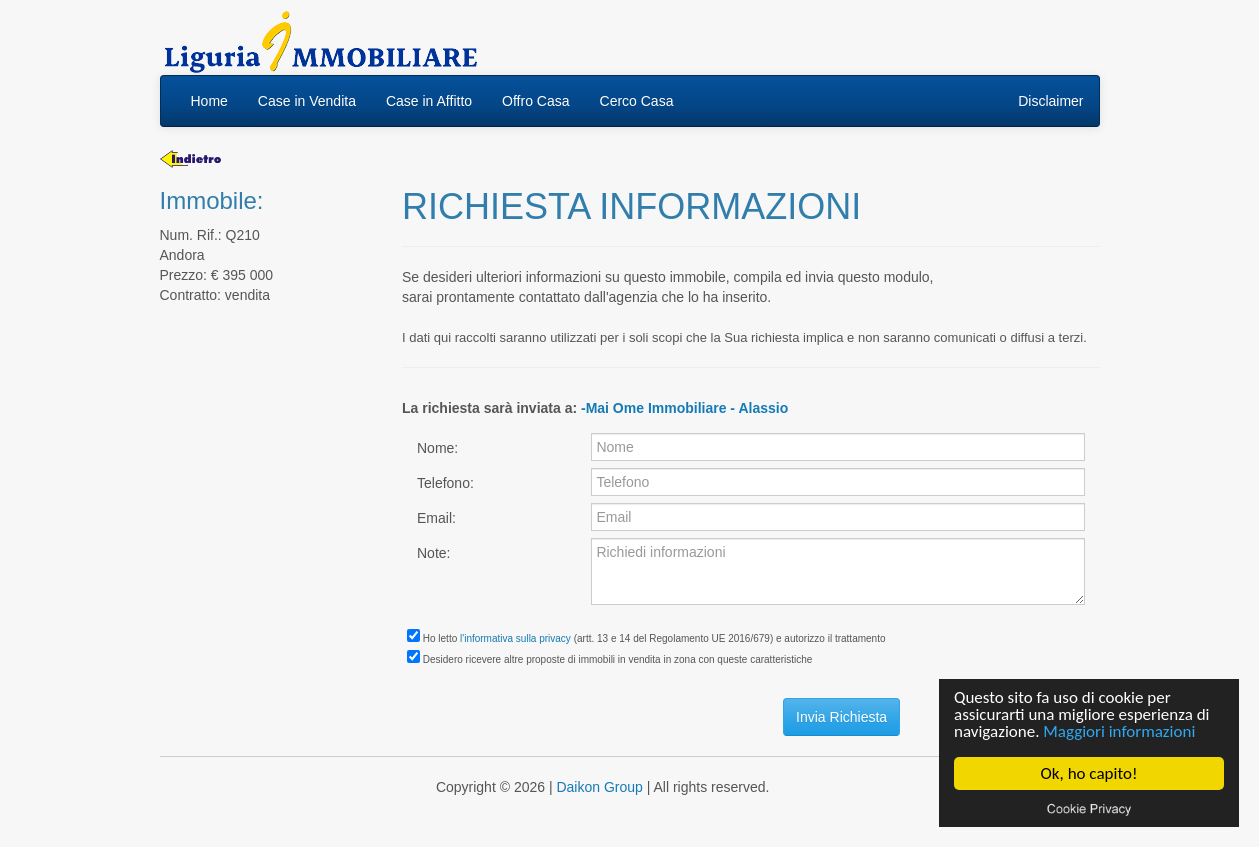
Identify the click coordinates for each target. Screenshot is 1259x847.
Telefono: (445, 483)
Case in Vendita (307, 101)
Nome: (437, 448)
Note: (433, 553)
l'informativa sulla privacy (515, 638)
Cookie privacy (1089, 808)
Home (209, 101)
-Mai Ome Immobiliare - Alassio (684, 408)
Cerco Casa (637, 101)
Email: (436, 518)
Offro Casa (535, 101)
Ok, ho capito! (1089, 773)
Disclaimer (1050, 101)
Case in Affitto (429, 101)
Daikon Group (599, 787)
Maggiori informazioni (1119, 731)
